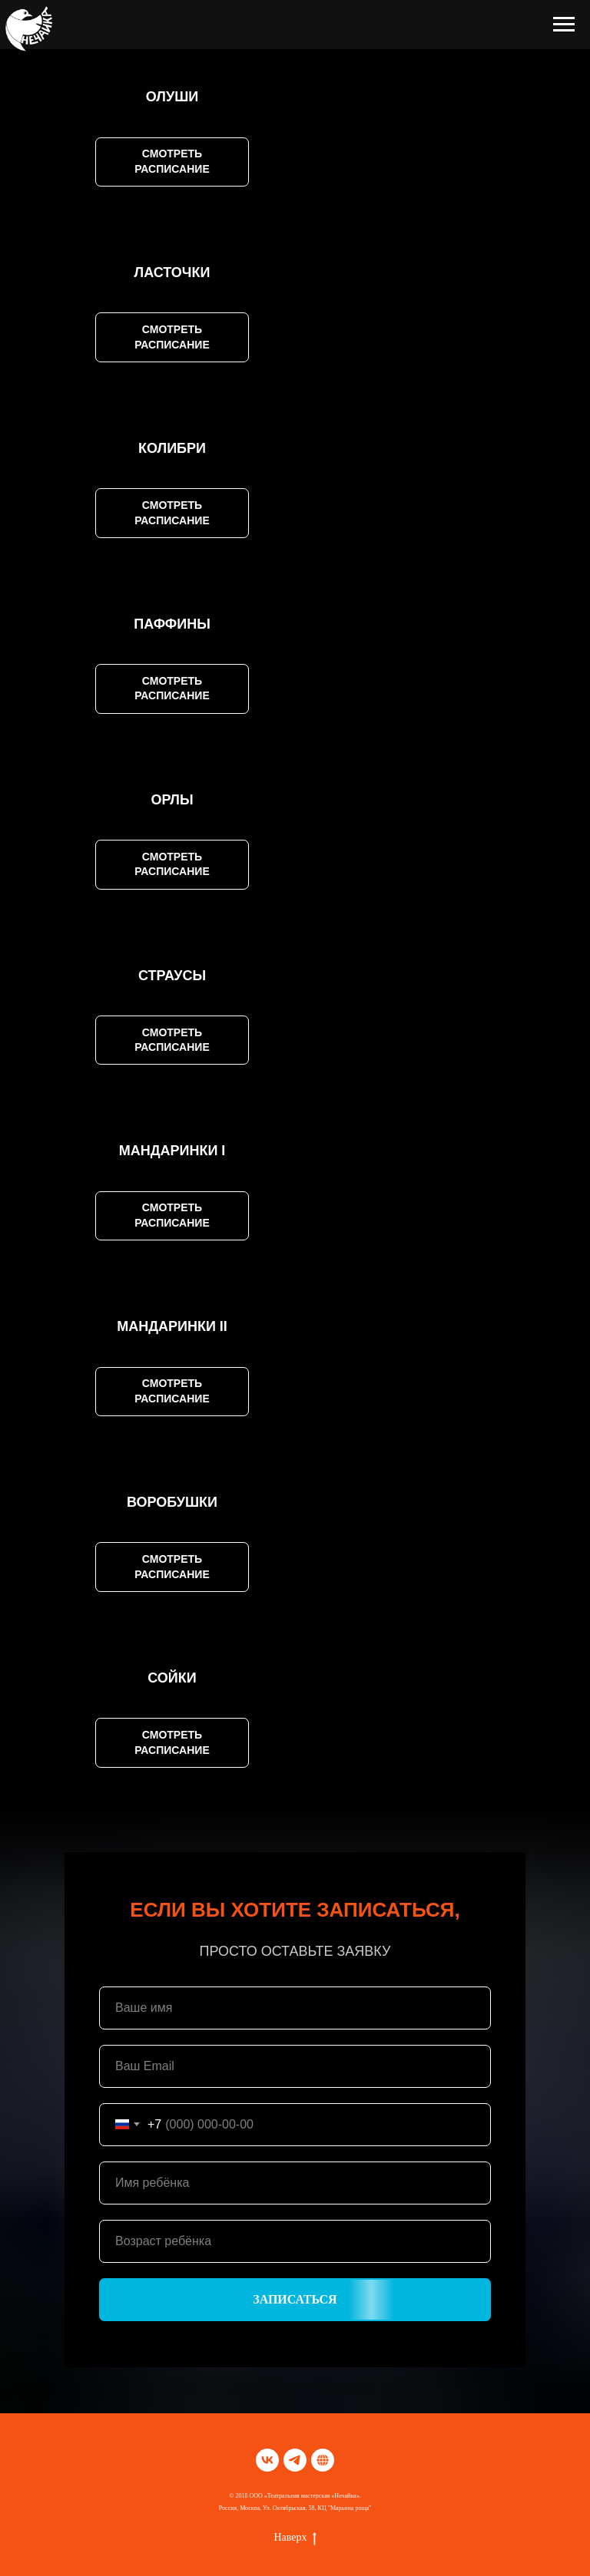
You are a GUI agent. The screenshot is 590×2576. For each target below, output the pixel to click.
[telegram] (295, 2460)
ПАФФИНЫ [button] (172, 624)
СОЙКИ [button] (172, 1678)
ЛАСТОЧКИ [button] (172, 272)
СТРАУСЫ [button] (172, 975)
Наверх (294, 2538)
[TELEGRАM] (322, 2460)
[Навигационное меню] (564, 24)
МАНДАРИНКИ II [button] (172, 1326)
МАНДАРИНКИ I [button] (172, 1150)
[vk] (267, 2460)
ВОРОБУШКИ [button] (172, 1502)
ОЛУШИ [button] (172, 96)
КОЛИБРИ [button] (172, 448)
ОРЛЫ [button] (172, 799)
